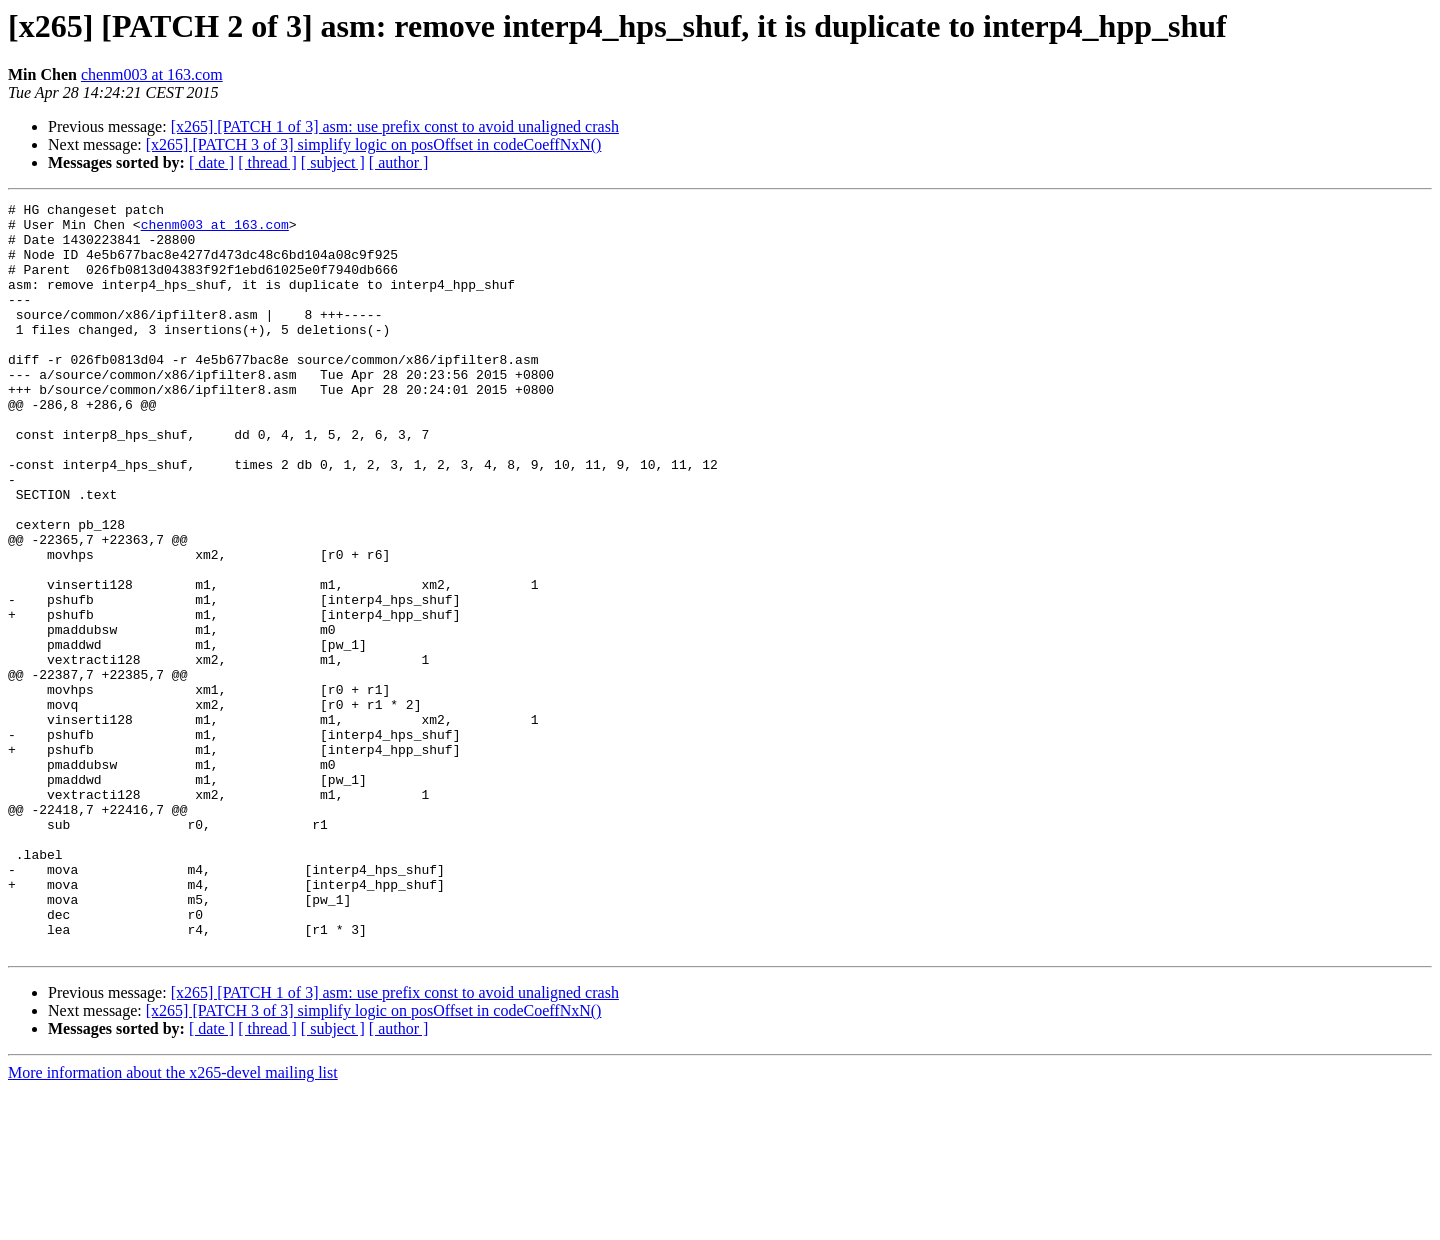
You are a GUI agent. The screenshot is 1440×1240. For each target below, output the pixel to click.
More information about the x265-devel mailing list (173, 1222)
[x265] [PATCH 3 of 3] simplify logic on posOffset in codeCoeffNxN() (374, 144)
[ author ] (399, 162)
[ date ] (211, 162)
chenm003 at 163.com (152, 74)
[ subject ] (333, 162)
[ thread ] (267, 162)
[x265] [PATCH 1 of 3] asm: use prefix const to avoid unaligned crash (395, 126)
